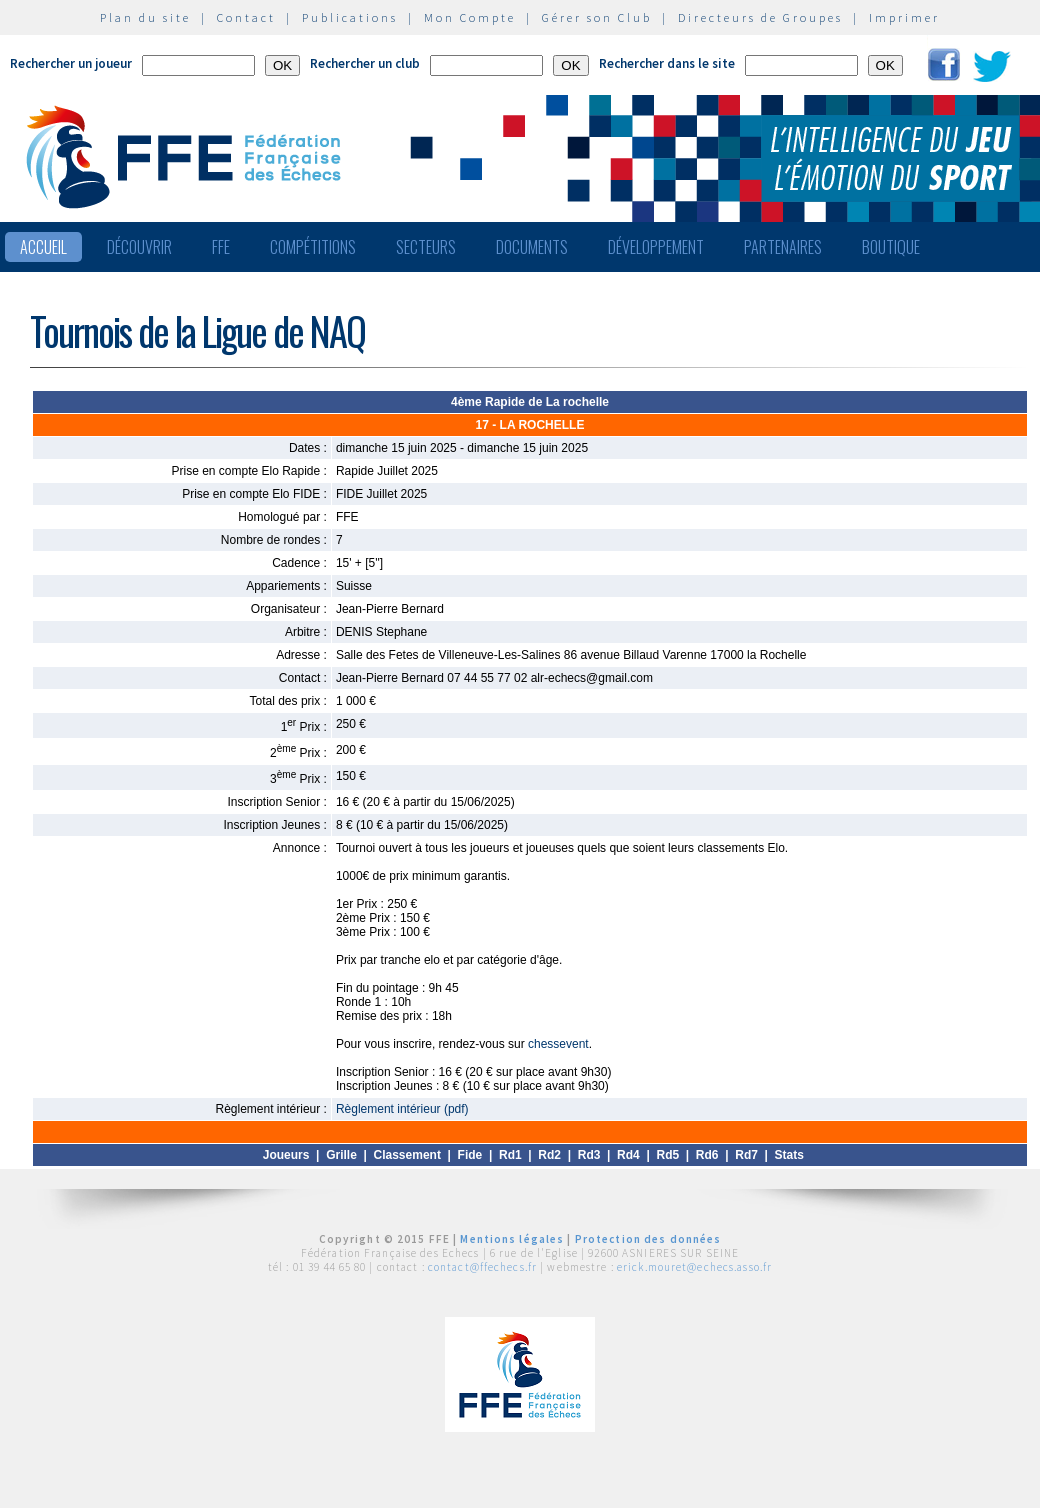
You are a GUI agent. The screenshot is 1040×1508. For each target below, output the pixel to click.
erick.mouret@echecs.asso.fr (694, 1267)
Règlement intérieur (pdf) (402, 1109)
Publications (350, 17)
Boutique (891, 247)
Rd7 (746, 1155)
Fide (470, 1155)
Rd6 (707, 1155)
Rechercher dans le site (667, 63)
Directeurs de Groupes (760, 17)
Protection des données (648, 1239)
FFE (221, 247)
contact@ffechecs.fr (482, 1267)
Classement (407, 1155)
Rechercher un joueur (71, 63)
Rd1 (510, 1155)
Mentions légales (512, 1239)
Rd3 (589, 1155)
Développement (656, 247)
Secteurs (426, 247)
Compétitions (313, 247)
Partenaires (783, 247)
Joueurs (286, 1155)
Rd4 (628, 1155)
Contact (246, 17)
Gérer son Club (597, 17)
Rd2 (549, 1155)
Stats (789, 1155)
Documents (532, 247)
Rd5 (667, 1155)
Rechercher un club (365, 63)
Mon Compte (470, 17)
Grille (341, 1155)
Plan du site (145, 17)
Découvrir (139, 247)
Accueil (43, 247)
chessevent (558, 1044)
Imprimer (904, 17)
